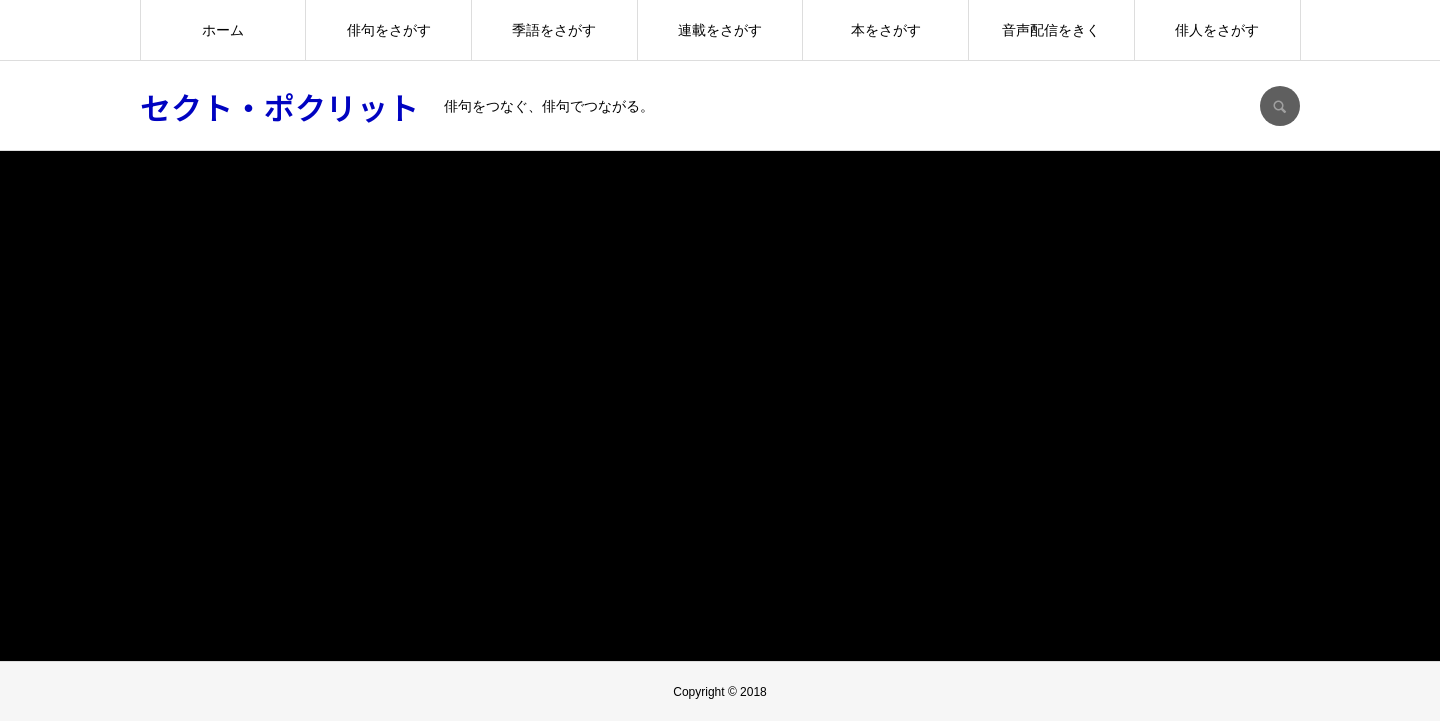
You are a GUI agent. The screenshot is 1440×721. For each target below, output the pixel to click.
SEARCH (1280, 106)
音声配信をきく (1051, 30)
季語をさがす (554, 30)
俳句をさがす (389, 30)
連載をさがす (720, 30)
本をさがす (886, 30)
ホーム (223, 30)
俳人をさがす (1217, 30)
